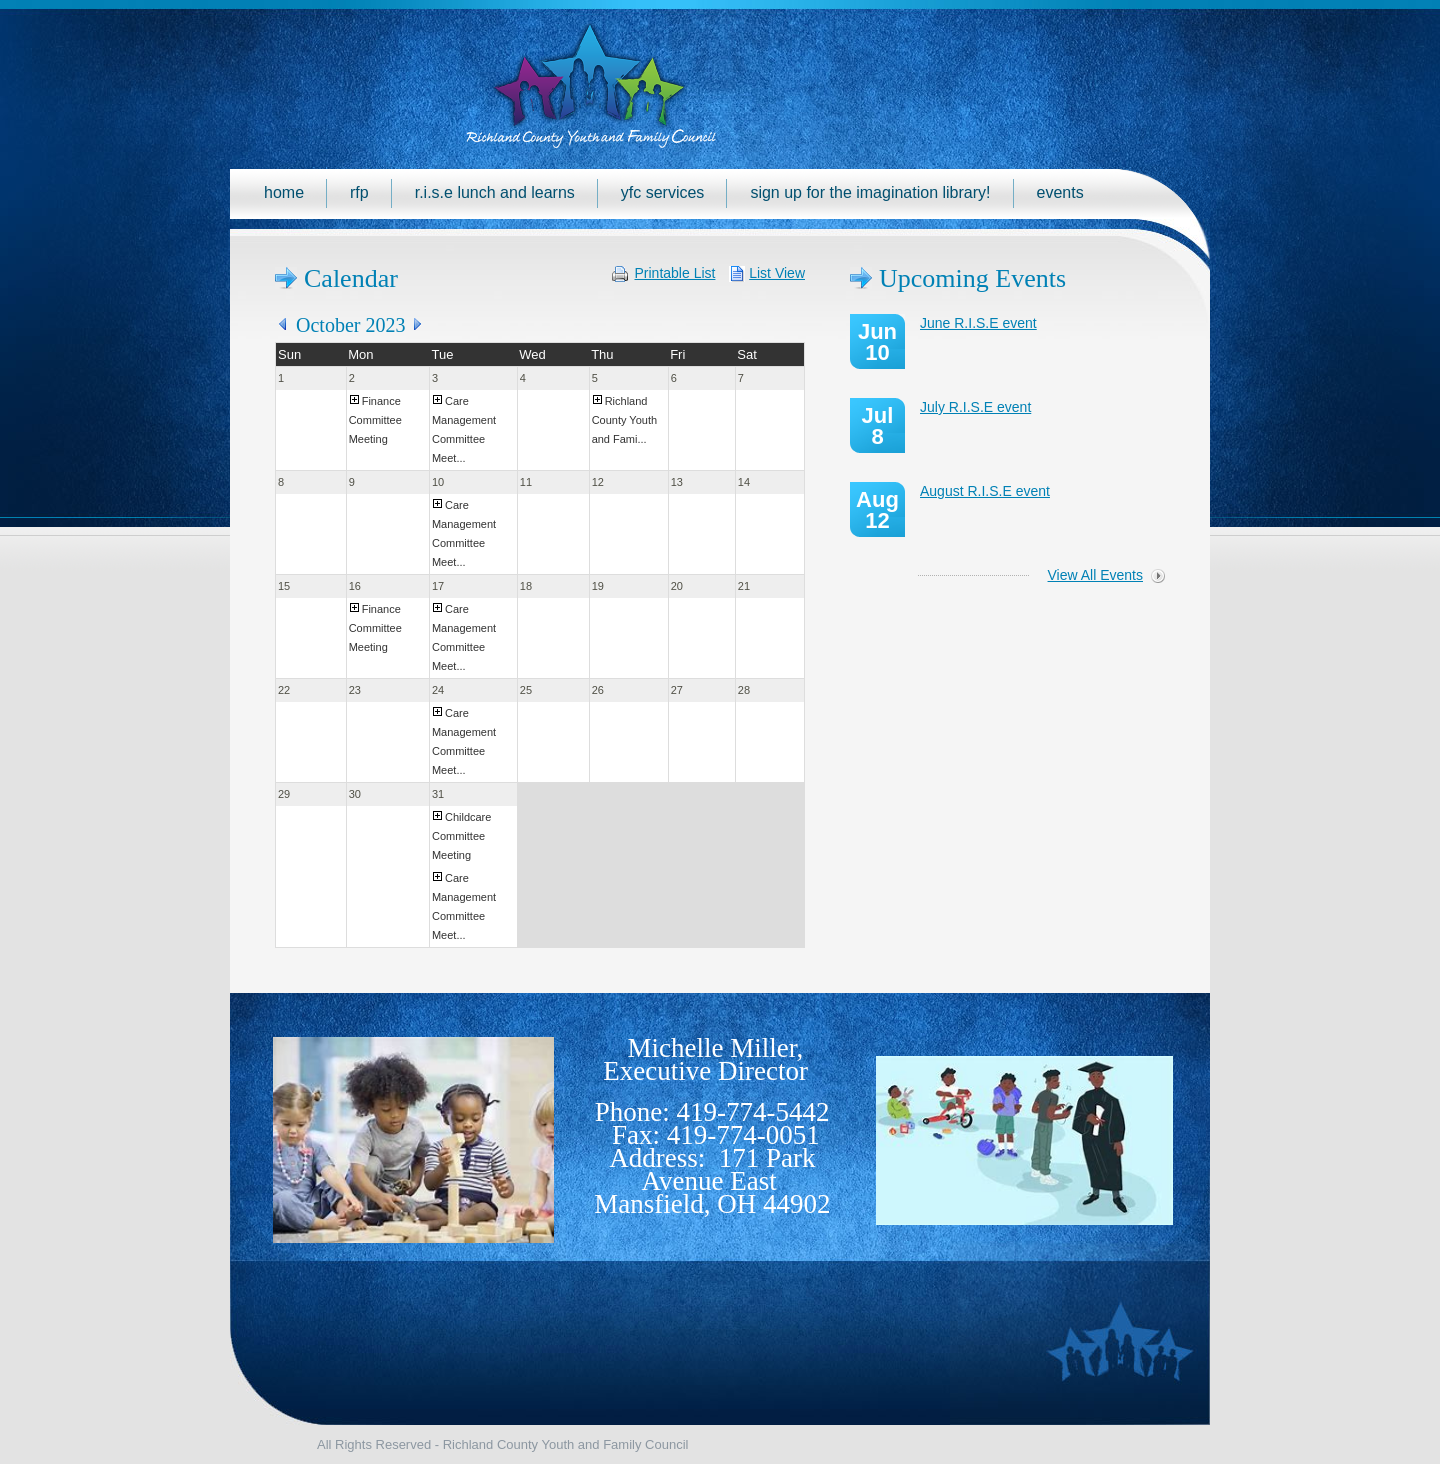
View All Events (1095, 575)
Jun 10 (877, 342)
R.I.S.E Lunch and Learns (495, 192)
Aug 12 (877, 510)
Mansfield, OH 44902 (712, 1204)
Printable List (675, 273)
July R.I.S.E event (975, 407)
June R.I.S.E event (978, 323)
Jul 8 (878, 426)
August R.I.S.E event (985, 491)
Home (284, 192)
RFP (359, 192)
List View (777, 273)
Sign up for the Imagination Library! (870, 192)
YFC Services (663, 192)
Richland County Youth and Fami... (624, 420)
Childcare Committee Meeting (461, 836)
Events (1060, 192)
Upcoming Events (972, 278)
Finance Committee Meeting (375, 420)
